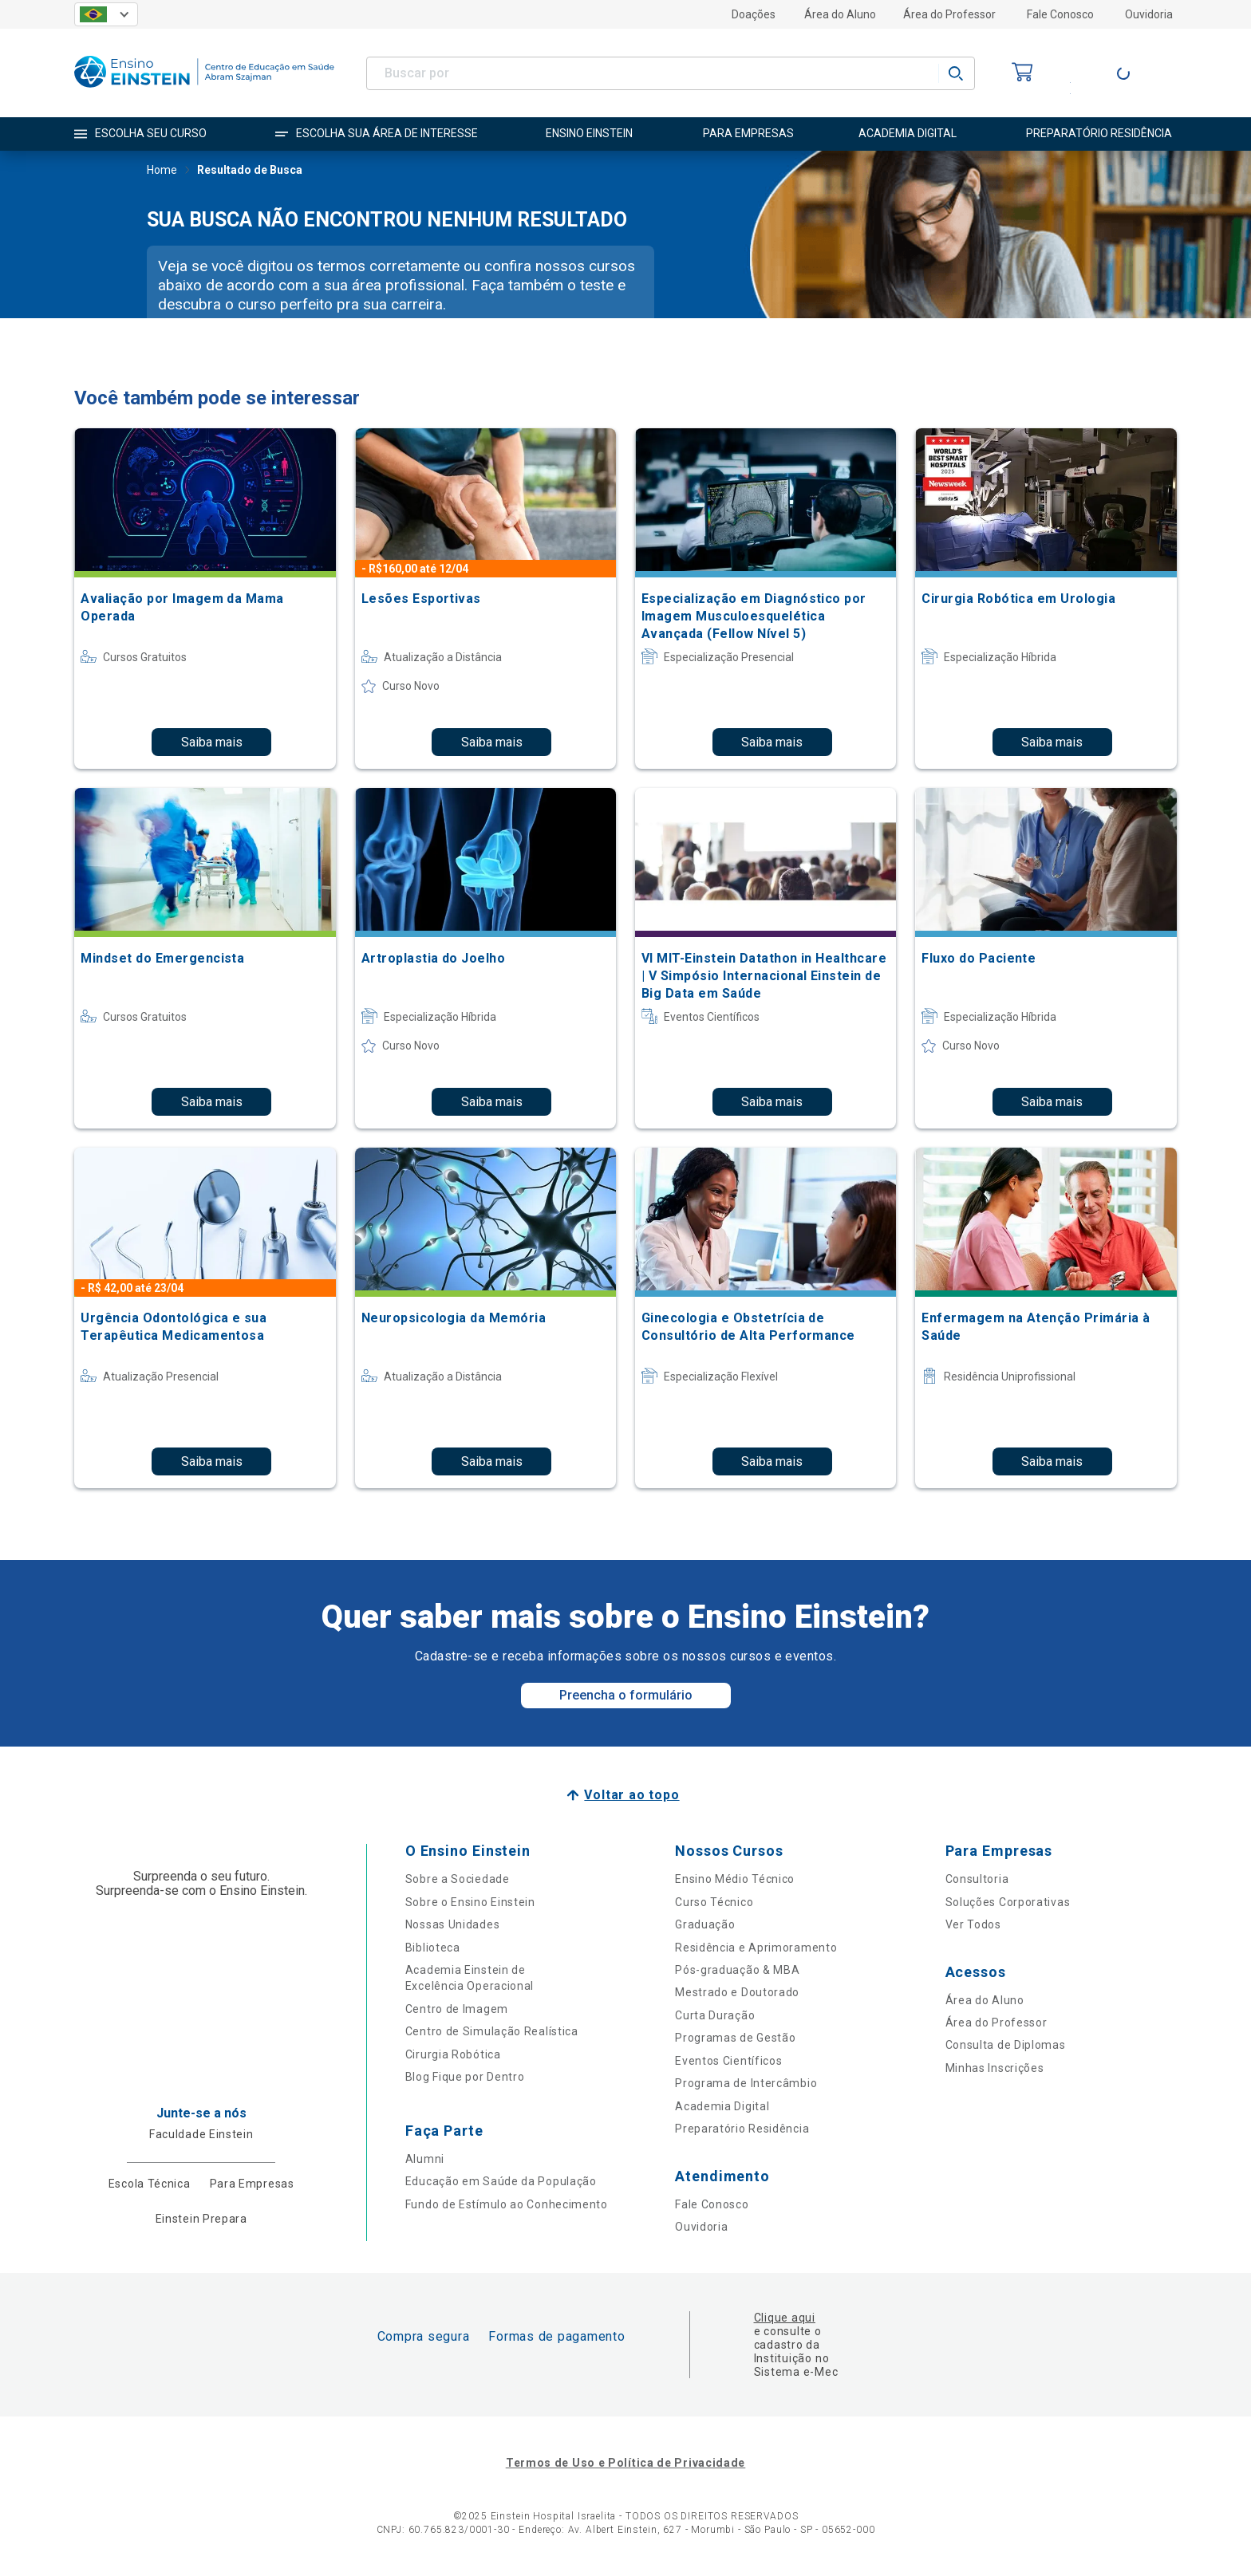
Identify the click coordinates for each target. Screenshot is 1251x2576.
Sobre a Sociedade (457, 1879)
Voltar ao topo (631, 1794)
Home (162, 171)
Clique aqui (784, 2317)
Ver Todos (973, 1924)
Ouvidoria (1149, 14)
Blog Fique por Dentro (465, 2076)
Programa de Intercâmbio (746, 2083)
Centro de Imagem (456, 2009)
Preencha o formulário (626, 1695)
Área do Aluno (840, 14)
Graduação (705, 1924)
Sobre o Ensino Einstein (470, 1902)
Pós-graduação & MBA (737, 1970)
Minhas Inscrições (994, 2068)
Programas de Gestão (735, 2037)
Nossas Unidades (452, 1924)
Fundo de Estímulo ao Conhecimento (506, 2204)
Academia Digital (722, 2106)
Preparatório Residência (742, 2128)
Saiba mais (212, 742)
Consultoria (977, 1879)
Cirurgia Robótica (453, 2054)
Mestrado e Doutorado (737, 1992)
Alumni (424, 2159)
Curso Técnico (714, 1902)
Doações (753, 14)
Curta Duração (715, 2015)
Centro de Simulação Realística (491, 2031)
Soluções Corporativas (1008, 1902)
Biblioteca (432, 1947)
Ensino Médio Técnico (735, 1879)
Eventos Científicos (728, 2060)
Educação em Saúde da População (501, 2181)
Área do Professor (949, 14)
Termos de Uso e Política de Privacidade (625, 2462)
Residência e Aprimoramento (756, 1947)
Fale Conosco (1060, 14)
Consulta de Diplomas (1005, 2044)
